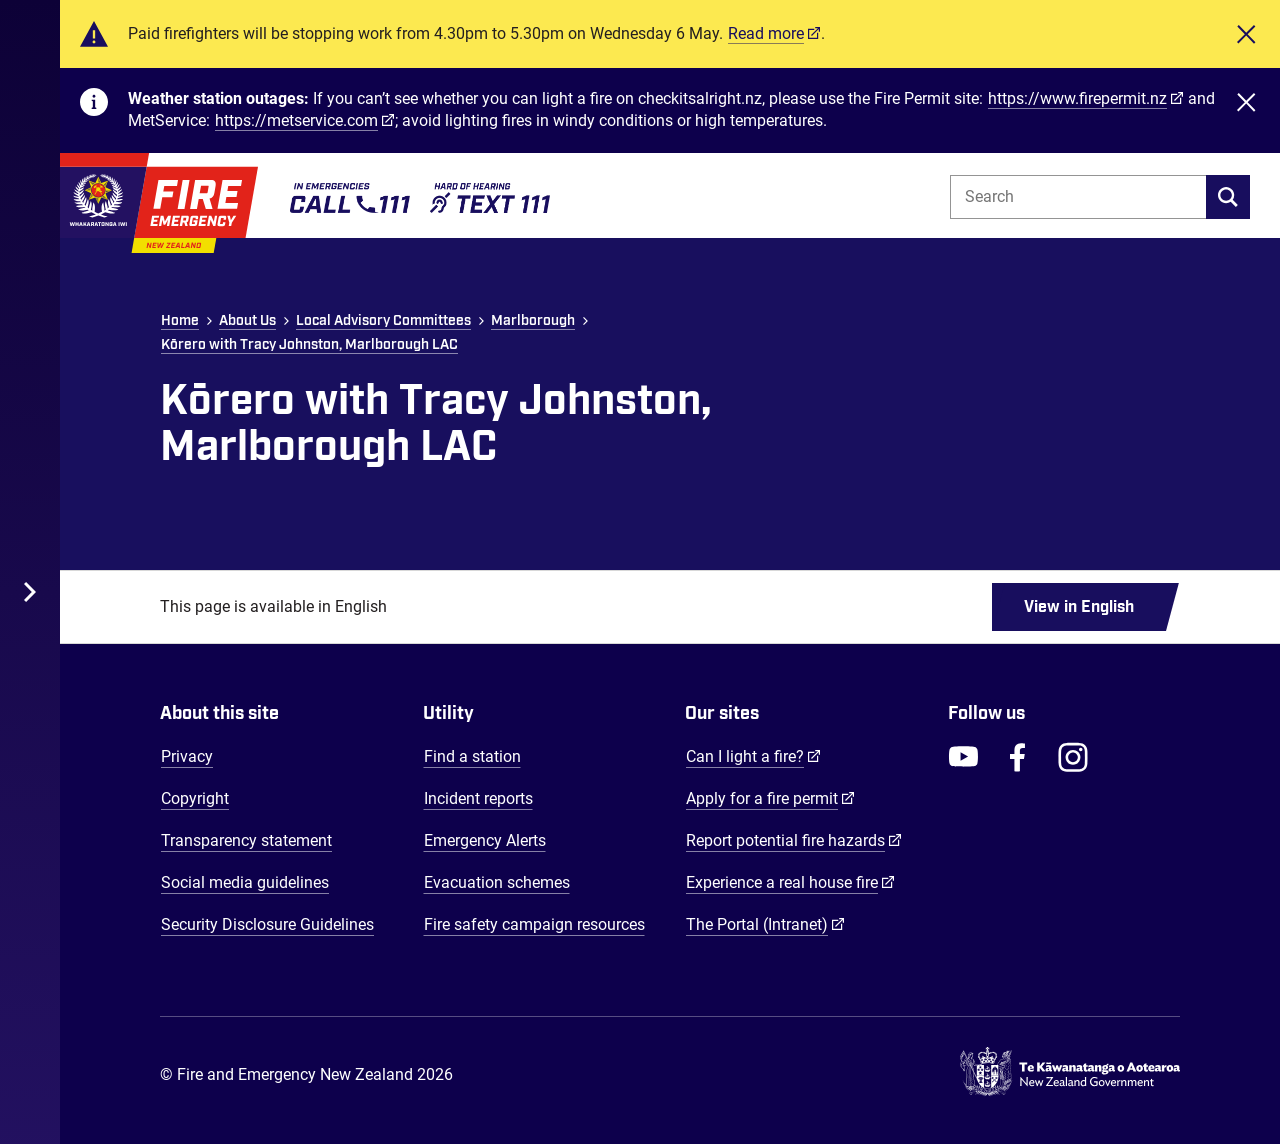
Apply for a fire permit (770, 798)
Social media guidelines (245, 882)
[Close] (1246, 34)
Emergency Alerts (485, 840)
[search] (1228, 197)
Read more (766, 33)
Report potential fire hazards (794, 840)
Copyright (195, 798)
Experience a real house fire (790, 882)
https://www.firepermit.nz (1077, 98)
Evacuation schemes (497, 882)
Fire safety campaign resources (534, 924)
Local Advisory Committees (383, 321)
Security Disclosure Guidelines (267, 924)
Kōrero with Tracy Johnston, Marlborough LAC (309, 345)
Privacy (187, 756)
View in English (1079, 607)
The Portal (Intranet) (765, 924)
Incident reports (478, 798)
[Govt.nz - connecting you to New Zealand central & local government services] (1070, 1075)
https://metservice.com (296, 120)
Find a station (472, 756)
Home (180, 321)
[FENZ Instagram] (1073, 757)
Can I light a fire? (753, 756)
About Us (247, 321)
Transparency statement (246, 840)
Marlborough (533, 321)
